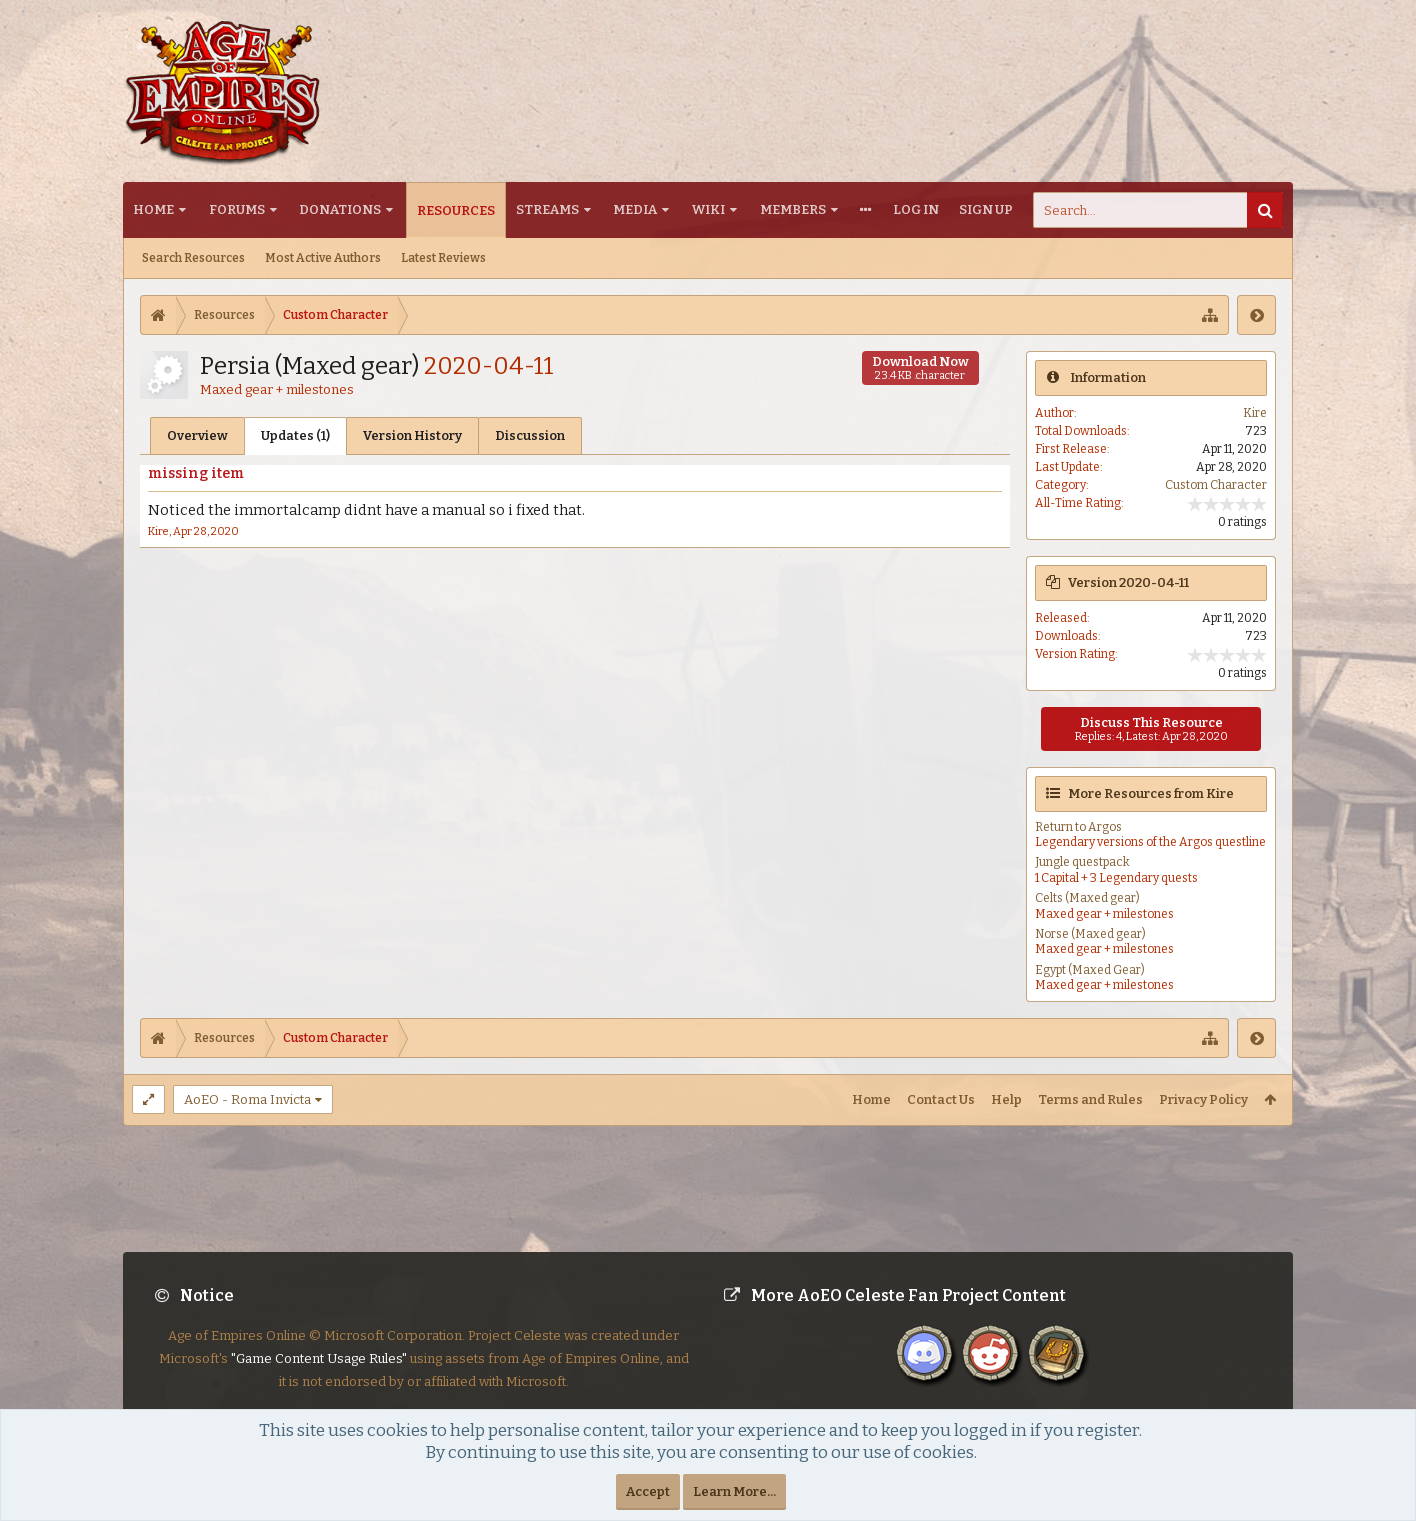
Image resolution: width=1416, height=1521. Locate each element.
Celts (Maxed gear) (1087, 898)
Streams (547, 209)
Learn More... (734, 1491)
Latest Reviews (443, 258)
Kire (158, 531)
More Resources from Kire (1151, 793)
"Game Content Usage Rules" (319, 1374)
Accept (648, 1491)
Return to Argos (1078, 827)
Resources (456, 210)
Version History (412, 435)
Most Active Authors (323, 258)
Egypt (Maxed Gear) (1090, 970)
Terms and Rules (1090, 1099)
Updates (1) (295, 435)
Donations (340, 209)
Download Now (920, 368)
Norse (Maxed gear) (1090, 934)
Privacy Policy (1203, 1099)
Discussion (530, 435)
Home (153, 209)
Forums (237, 209)
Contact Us (941, 1099)
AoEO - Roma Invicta (247, 1099)
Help (1006, 1099)
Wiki (708, 209)
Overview (197, 435)
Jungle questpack (1082, 862)
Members (793, 209)
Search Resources (193, 258)
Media (635, 209)
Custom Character (1216, 485)
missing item (196, 473)
